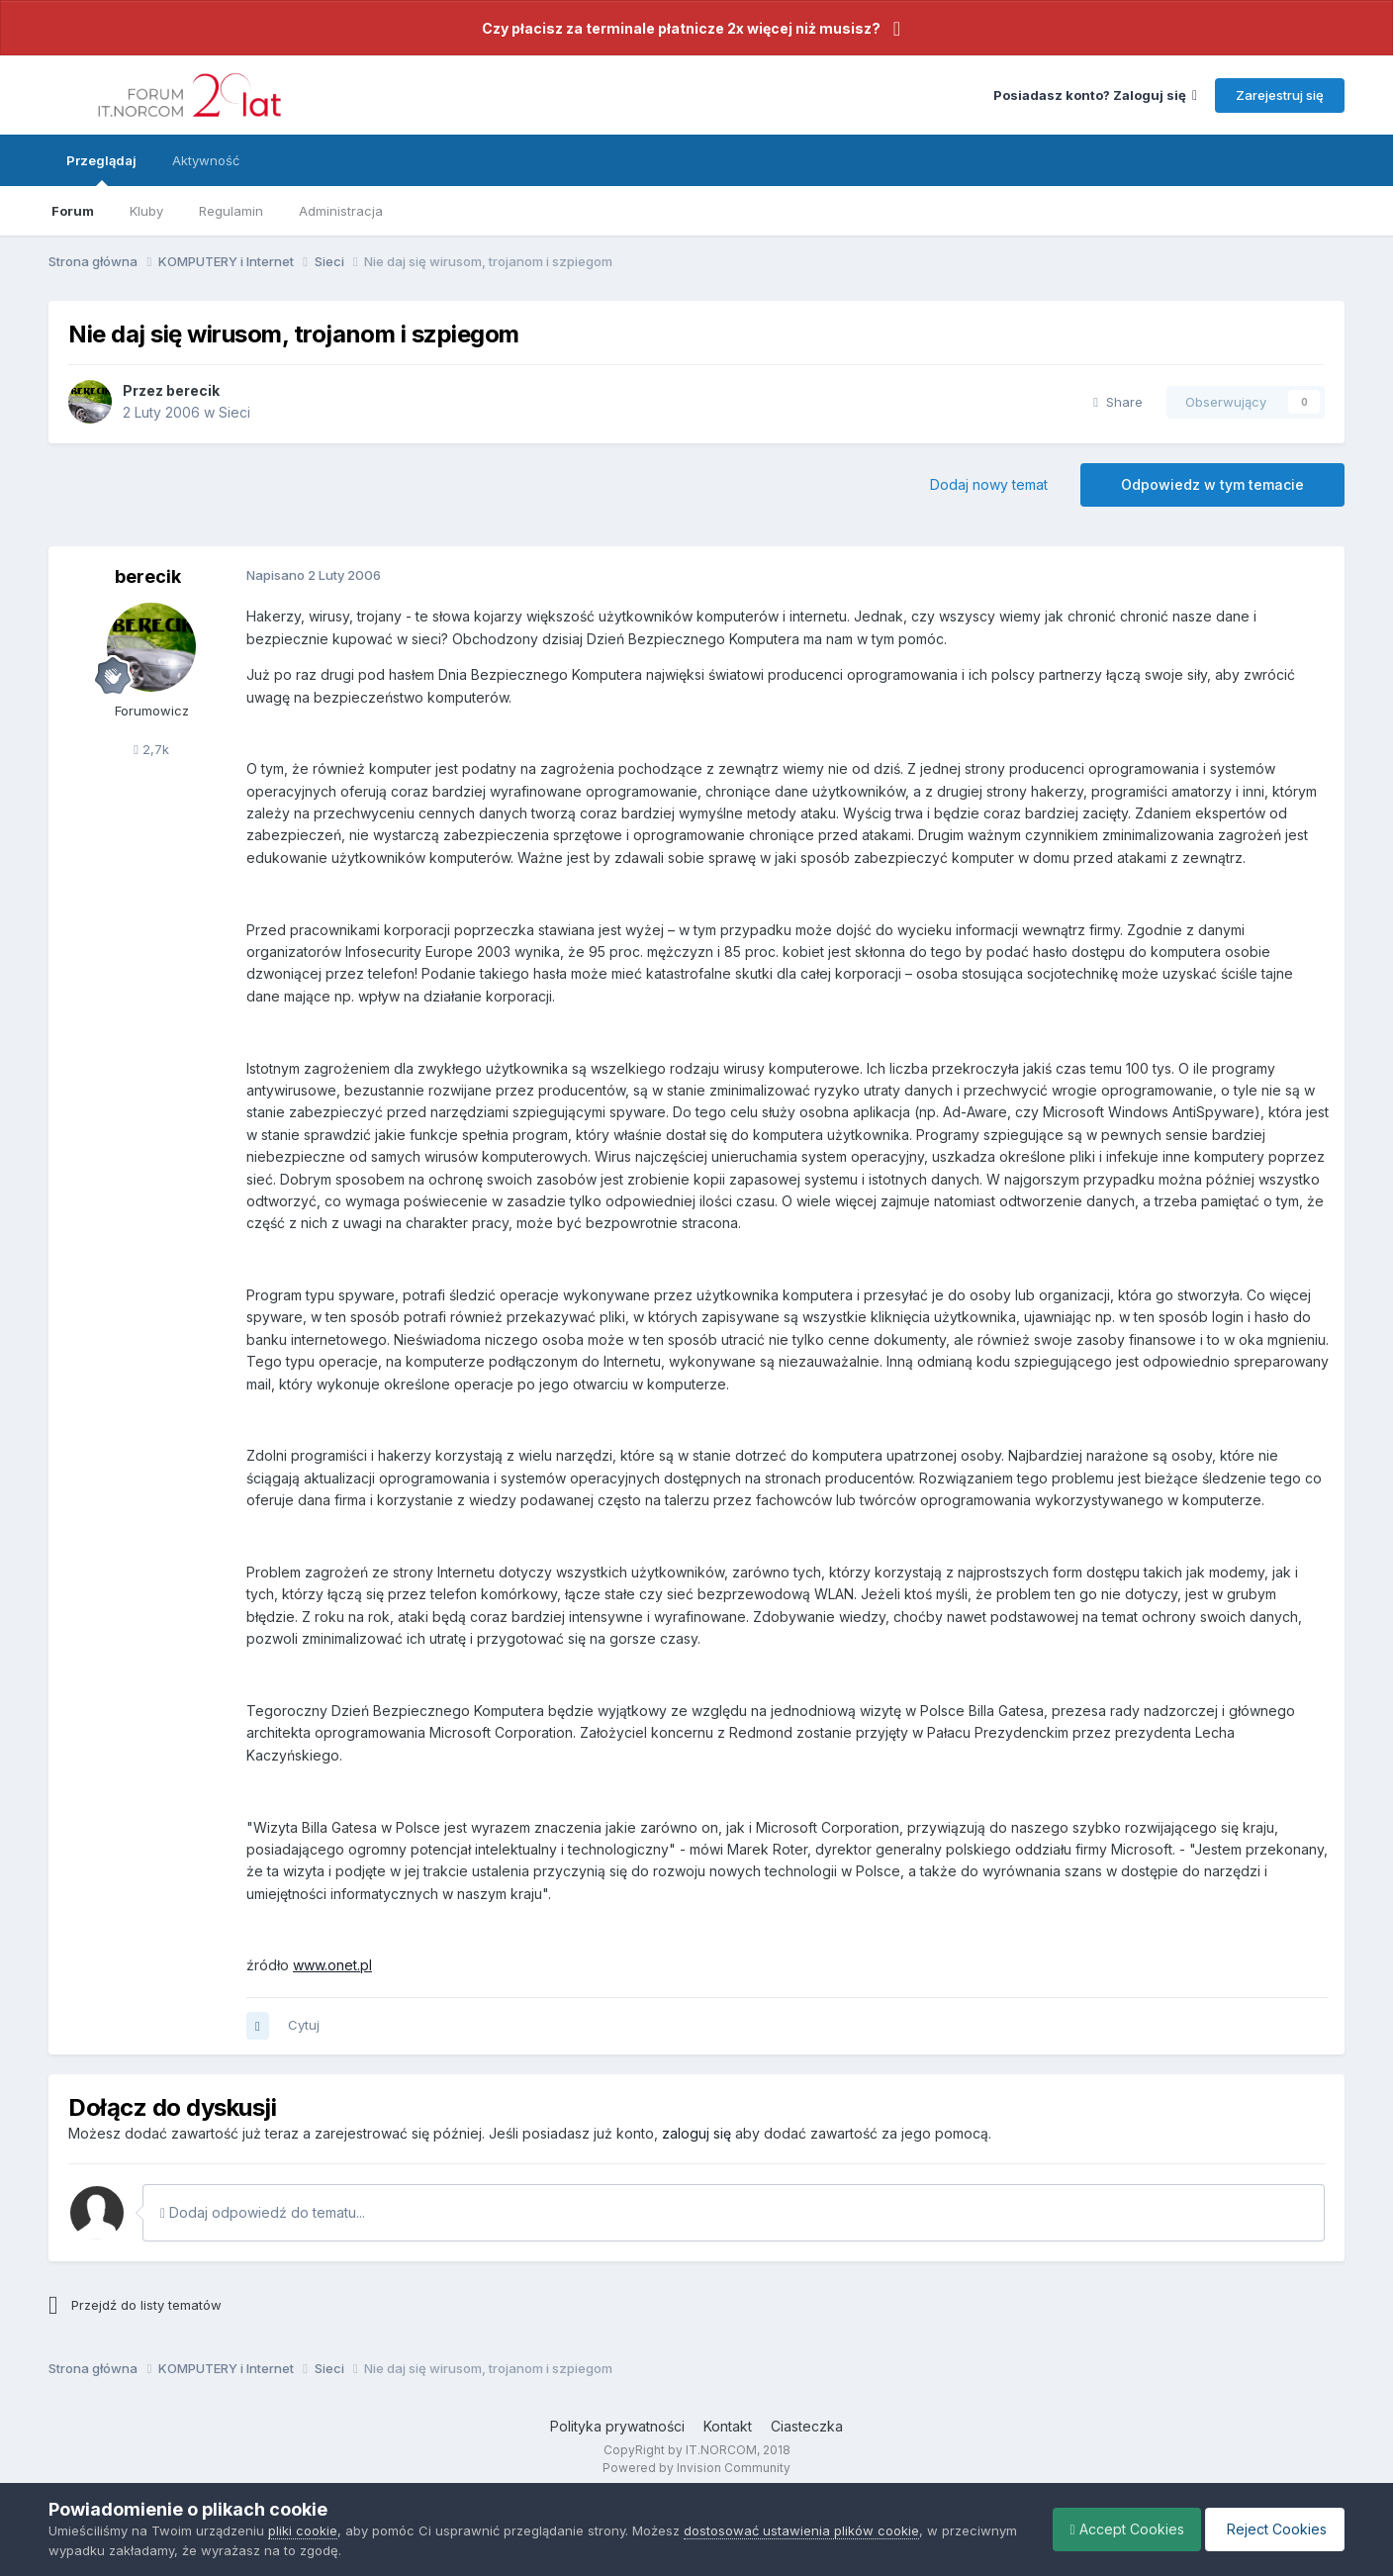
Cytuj (304, 2025)
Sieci (234, 412)
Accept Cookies (1117, 2529)
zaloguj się (696, 2133)
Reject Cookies (1272, 2529)
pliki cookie (302, 2530)
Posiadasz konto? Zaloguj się (1095, 95)
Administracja (341, 211)
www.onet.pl (332, 1964)
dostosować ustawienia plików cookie (801, 2530)
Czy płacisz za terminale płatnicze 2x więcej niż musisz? (681, 28)
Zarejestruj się (1280, 95)
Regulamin (231, 211)
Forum (72, 211)
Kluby (146, 211)
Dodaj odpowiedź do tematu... (262, 2212)
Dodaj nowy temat (989, 484)
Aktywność (205, 160)
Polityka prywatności (617, 2426)
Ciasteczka (807, 2426)
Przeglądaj (101, 169)
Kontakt (727, 2426)
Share (1118, 402)
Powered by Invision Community (696, 2467)
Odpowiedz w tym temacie (1212, 484)
